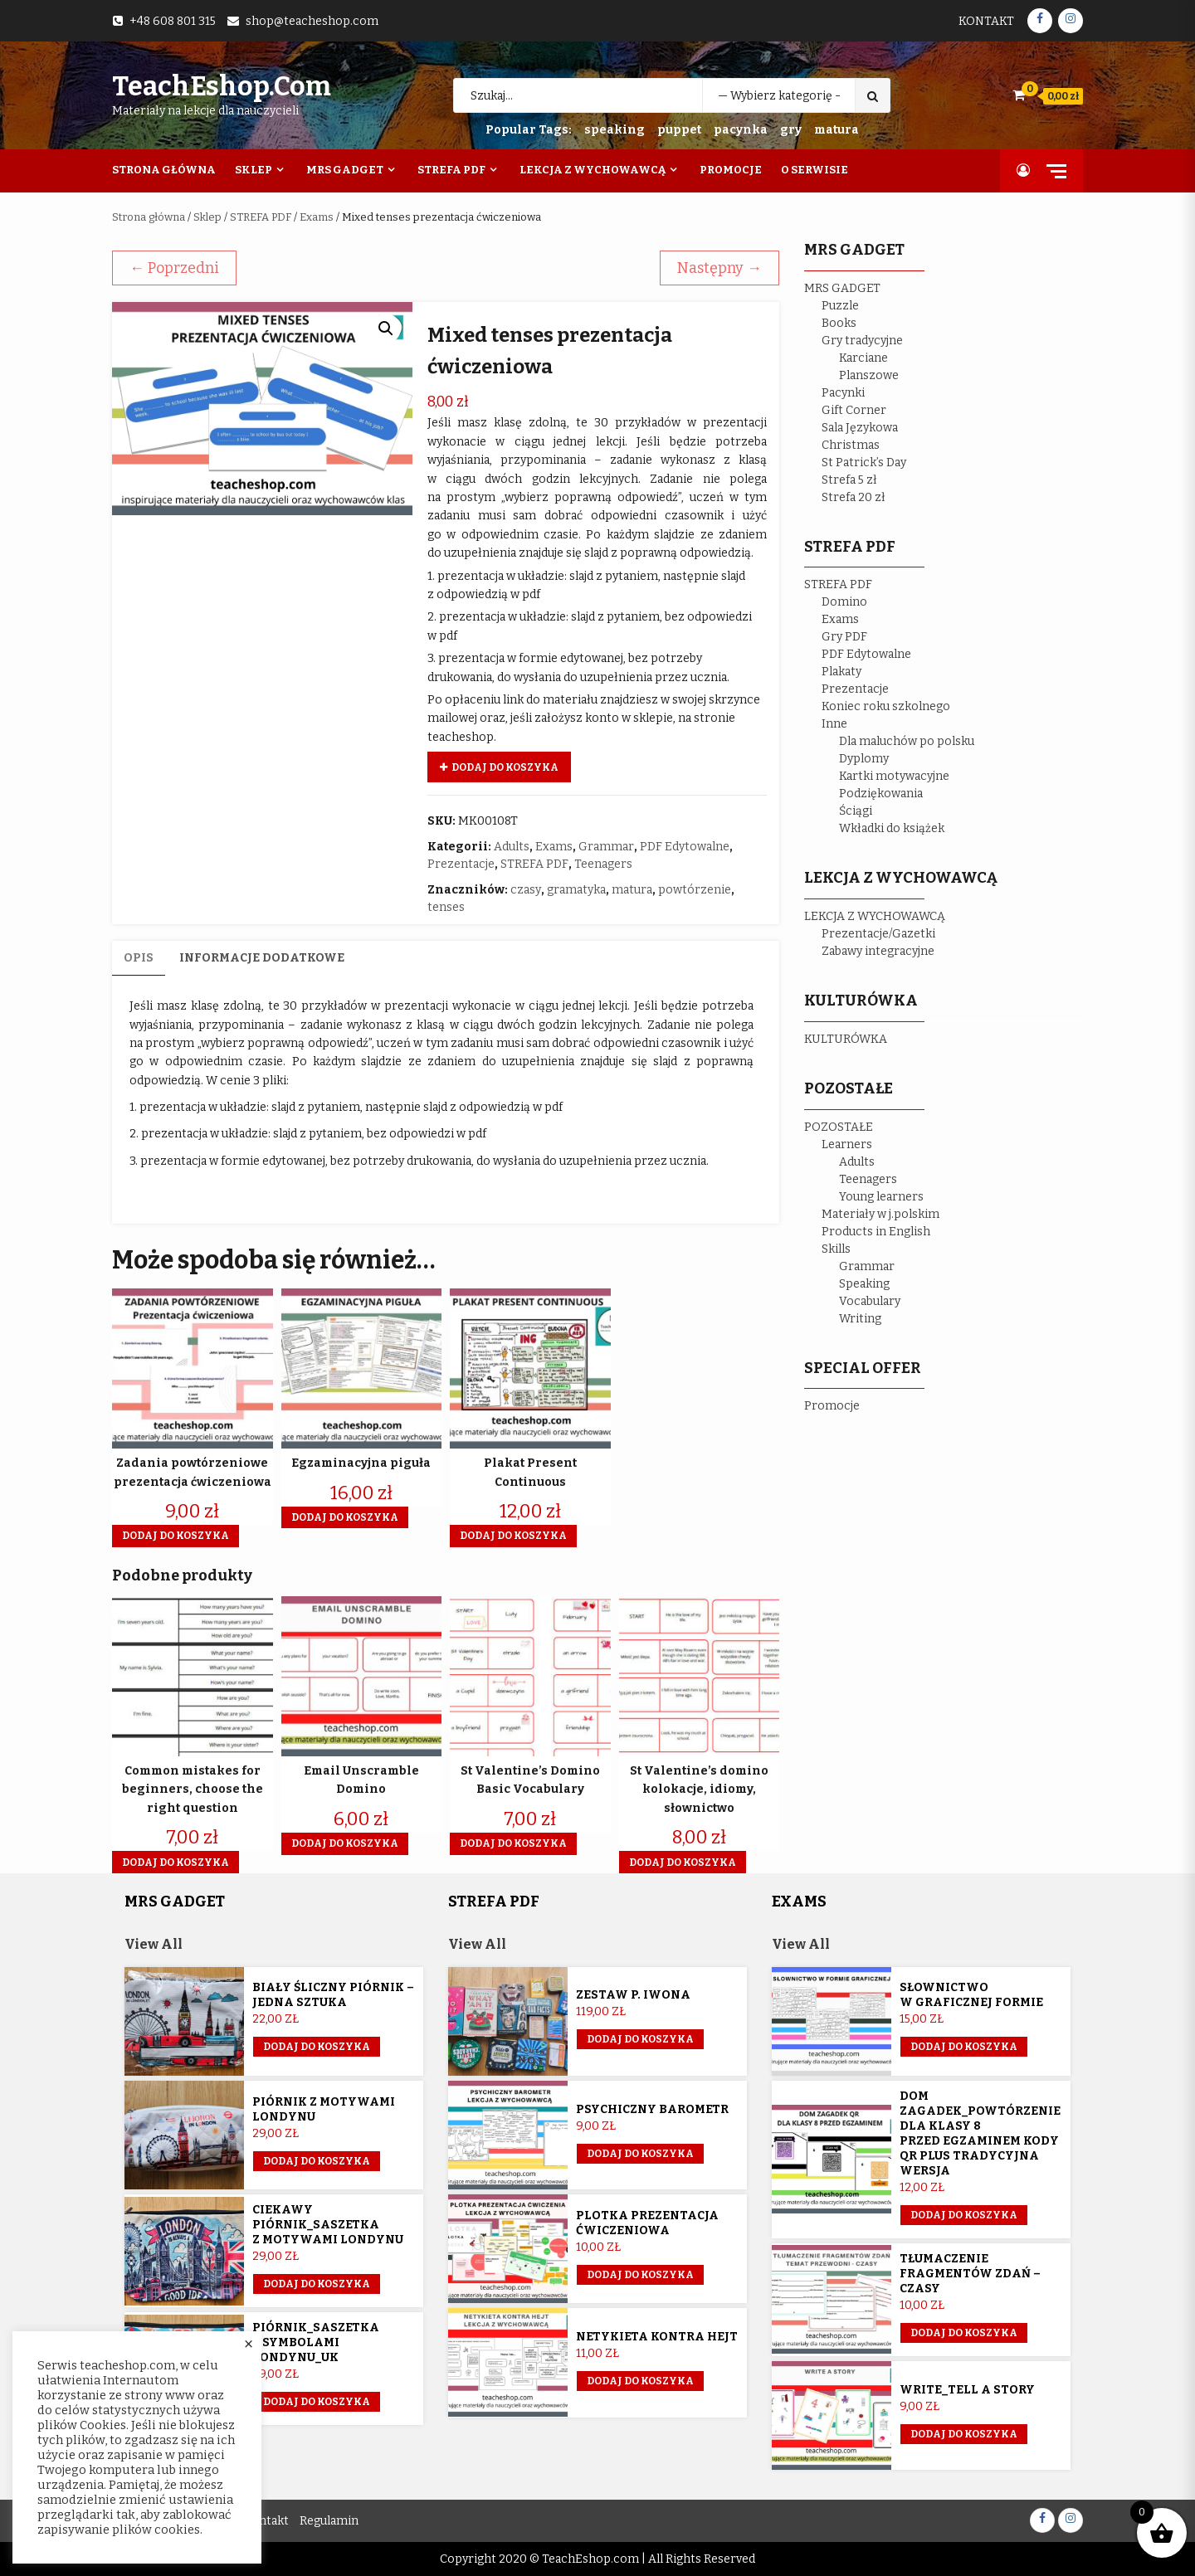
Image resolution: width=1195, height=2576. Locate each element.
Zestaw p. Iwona (633, 1995)
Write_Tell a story (967, 2390)
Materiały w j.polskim (880, 1214)
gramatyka (576, 890)
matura (836, 130)
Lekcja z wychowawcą (592, 169)
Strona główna (148, 217)
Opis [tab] (139, 958)
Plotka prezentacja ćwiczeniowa (647, 2223)
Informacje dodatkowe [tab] (261, 958)
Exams (317, 217)
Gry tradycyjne (862, 341)
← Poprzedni (174, 268)
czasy (525, 890)
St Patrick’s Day (864, 462)
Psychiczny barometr (652, 2109)
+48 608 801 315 (172, 21)
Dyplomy (864, 759)
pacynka (741, 130)
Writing (860, 1319)
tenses (446, 907)
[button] (386, 328)
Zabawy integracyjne (878, 951)
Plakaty (841, 672)
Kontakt (986, 21)
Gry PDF (844, 637)
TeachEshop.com (221, 86)
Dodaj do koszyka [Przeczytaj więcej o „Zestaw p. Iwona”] (640, 2039)
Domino (844, 602)
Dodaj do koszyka (504, 767)
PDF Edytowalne (684, 847)
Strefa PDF (451, 169)
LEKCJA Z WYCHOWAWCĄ (874, 916)
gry (791, 130)
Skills (836, 1249)
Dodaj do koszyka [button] (175, 1535)
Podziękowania (881, 793)
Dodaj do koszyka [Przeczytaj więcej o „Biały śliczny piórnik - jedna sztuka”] (316, 2047)
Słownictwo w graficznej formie (971, 1994)
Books (839, 323)
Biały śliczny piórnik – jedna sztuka (333, 1994)
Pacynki (843, 393)
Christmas (851, 445)
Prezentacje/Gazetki (878, 934)
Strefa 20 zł (853, 497)
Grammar (606, 847)
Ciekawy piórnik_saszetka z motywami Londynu (327, 2225)
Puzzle (840, 306)
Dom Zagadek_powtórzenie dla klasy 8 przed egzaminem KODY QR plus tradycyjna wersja (980, 2133)
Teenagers (603, 864)
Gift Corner (854, 410)
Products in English (876, 1232)
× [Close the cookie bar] (248, 2344)
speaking (614, 130)
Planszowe (869, 375)
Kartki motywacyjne (894, 776)
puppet (679, 130)
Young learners (881, 1197)
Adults (511, 847)
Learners (847, 1144)
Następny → (719, 268)
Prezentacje (461, 864)
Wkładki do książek (891, 828)
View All (153, 1944)
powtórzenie (694, 890)
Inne (834, 724)
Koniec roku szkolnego (886, 706)
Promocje (731, 169)
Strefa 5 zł (849, 480)
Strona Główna (164, 169)
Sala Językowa (860, 428)
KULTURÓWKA (845, 1039)
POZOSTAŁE (838, 1127)
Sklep (253, 169)
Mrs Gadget (344, 169)
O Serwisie (814, 169)
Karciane (863, 358)
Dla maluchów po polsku (906, 741)
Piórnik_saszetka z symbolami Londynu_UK (315, 2342)
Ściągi (855, 811)
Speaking (864, 1284)
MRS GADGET (842, 288)
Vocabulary (869, 1301)
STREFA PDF (260, 217)
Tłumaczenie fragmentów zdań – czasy (970, 2274)
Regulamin (329, 2521)
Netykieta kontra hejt (657, 2337)
